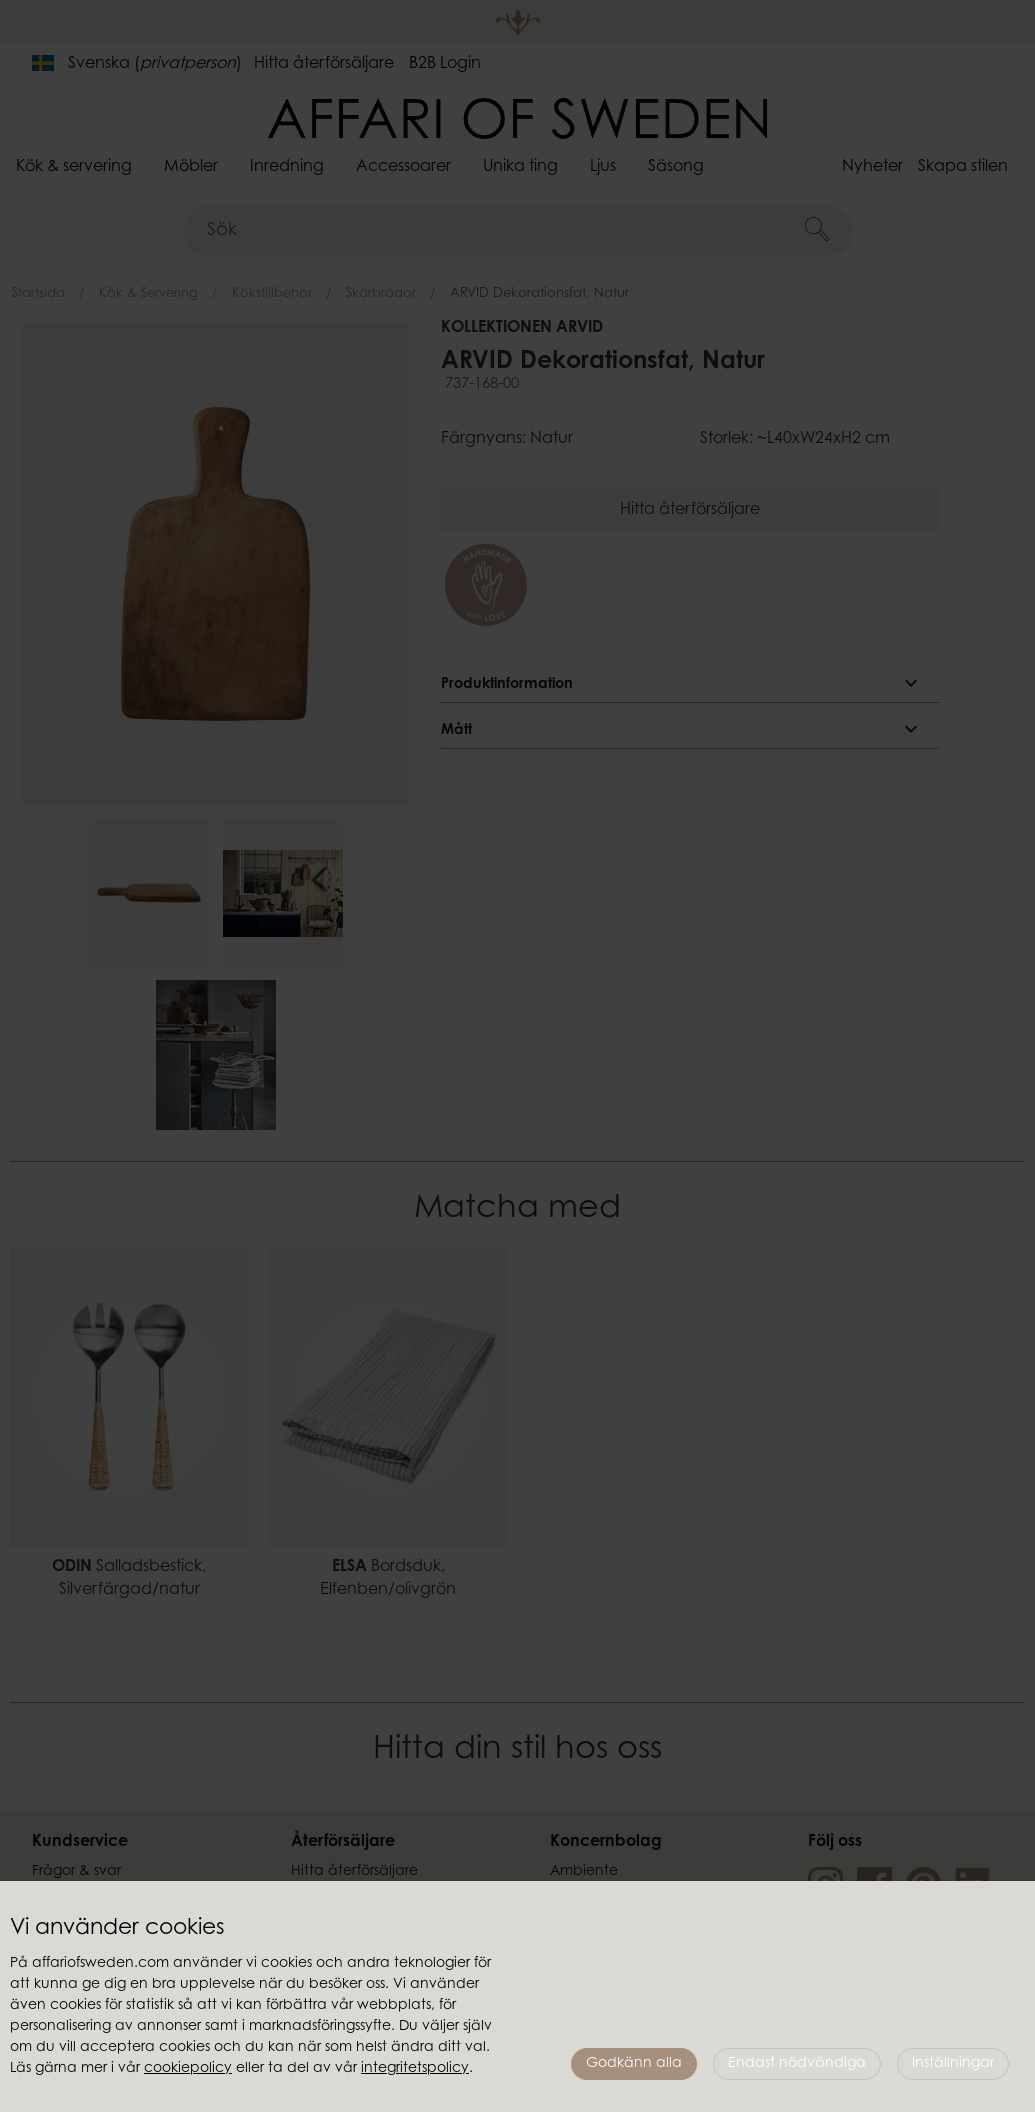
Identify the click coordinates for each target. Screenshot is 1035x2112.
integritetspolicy (415, 2069)
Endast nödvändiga (797, 2064)
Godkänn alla (634, 2064)
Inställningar (953, 2064)
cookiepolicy (188, 2069)
